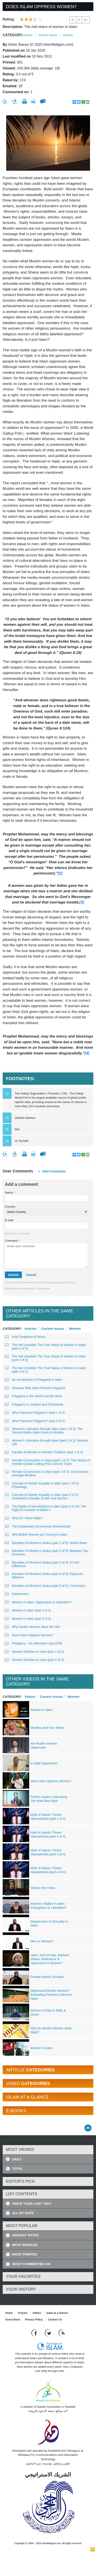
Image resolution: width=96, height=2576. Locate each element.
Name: (10, 1192)
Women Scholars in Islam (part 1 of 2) (34, 1651)
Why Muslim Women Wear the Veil (32, 1627)
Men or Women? (41, 1941)
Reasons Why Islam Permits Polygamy (35, 1388)
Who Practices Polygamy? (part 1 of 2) (35, 1412)
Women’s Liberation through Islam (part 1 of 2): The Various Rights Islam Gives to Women (44, 1430)
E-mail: (9, 1220)
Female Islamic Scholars (47, 1977)
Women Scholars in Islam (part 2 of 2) (34, 1660)
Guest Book (12, 2319)
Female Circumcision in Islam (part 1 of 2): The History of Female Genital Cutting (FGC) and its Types (47, 1462)
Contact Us (55, 2319)
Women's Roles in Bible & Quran (48, 2012)
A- (72, 20)
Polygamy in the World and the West (33, 1396)
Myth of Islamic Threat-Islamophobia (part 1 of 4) (48, 1816)
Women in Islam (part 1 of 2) (28, 1610)
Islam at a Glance (57, 2313)
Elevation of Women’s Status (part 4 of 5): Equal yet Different (44, 1575)
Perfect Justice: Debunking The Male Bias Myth (48, 1799)
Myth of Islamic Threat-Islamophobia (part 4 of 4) (48, 1870)
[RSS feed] (61, 2333)
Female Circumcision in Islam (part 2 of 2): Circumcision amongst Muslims (46, 1473)
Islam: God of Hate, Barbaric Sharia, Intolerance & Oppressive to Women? (50, 1959)
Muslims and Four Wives (47, 1727)
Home (9, 2313)
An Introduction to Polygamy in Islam (33, 1379)
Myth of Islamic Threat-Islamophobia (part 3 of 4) (48, 1852)
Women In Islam (41, 2048)
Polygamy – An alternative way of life (33, 1643)
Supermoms (16, 1594)
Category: (13, 35)
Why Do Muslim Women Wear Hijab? (51, 2030)
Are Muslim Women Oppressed (43, 1745)
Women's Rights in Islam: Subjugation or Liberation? (48, 1905)
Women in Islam (41, 1710)
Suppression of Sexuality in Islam (49, 1923)
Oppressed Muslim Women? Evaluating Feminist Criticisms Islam (51, 1994)
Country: (10, 1206)
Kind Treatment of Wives (25, 1337)
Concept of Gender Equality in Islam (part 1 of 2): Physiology (42, 1485)
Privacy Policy (34, 2319)
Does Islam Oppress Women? (29, 1635)
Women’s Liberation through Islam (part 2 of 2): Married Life (46, 1442)
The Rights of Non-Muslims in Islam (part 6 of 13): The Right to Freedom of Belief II (45, 1508)
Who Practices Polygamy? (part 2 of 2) (35, 1421)
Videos (29, 1696)
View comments (54, 1171)
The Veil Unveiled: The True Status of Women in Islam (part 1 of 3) (45, 1346)
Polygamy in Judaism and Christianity (34, 1404)
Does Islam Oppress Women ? (51, 1781)
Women (68, 35)
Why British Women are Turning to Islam (36, 1534)
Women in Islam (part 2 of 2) (28, 1618)
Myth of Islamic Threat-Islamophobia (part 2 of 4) (48, 1834)
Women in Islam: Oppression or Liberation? (38, 1602)
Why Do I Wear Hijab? (23, 1518)
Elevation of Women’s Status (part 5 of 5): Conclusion (45, 1585)
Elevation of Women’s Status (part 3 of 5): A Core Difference (42, 1564)
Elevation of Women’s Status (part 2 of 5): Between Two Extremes (46, 1552)
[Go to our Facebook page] (34, 2333)
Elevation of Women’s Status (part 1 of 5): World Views (46, 1543)
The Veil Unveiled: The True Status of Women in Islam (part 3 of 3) (45, 1369)
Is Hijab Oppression (43, 1763)
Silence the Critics (42, 1888)
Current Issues (47, 35)
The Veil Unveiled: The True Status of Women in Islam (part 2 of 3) (45, 1358)
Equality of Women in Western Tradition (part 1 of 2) (44, 1452)
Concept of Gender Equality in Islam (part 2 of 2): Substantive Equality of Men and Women (42, 1496)
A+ (86, 20)
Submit (13, 1275)
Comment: (12, 1240)
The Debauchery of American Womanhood (37, 1526)
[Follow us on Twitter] (48, 2333)
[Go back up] (88, 2128)
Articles (28, 35)
